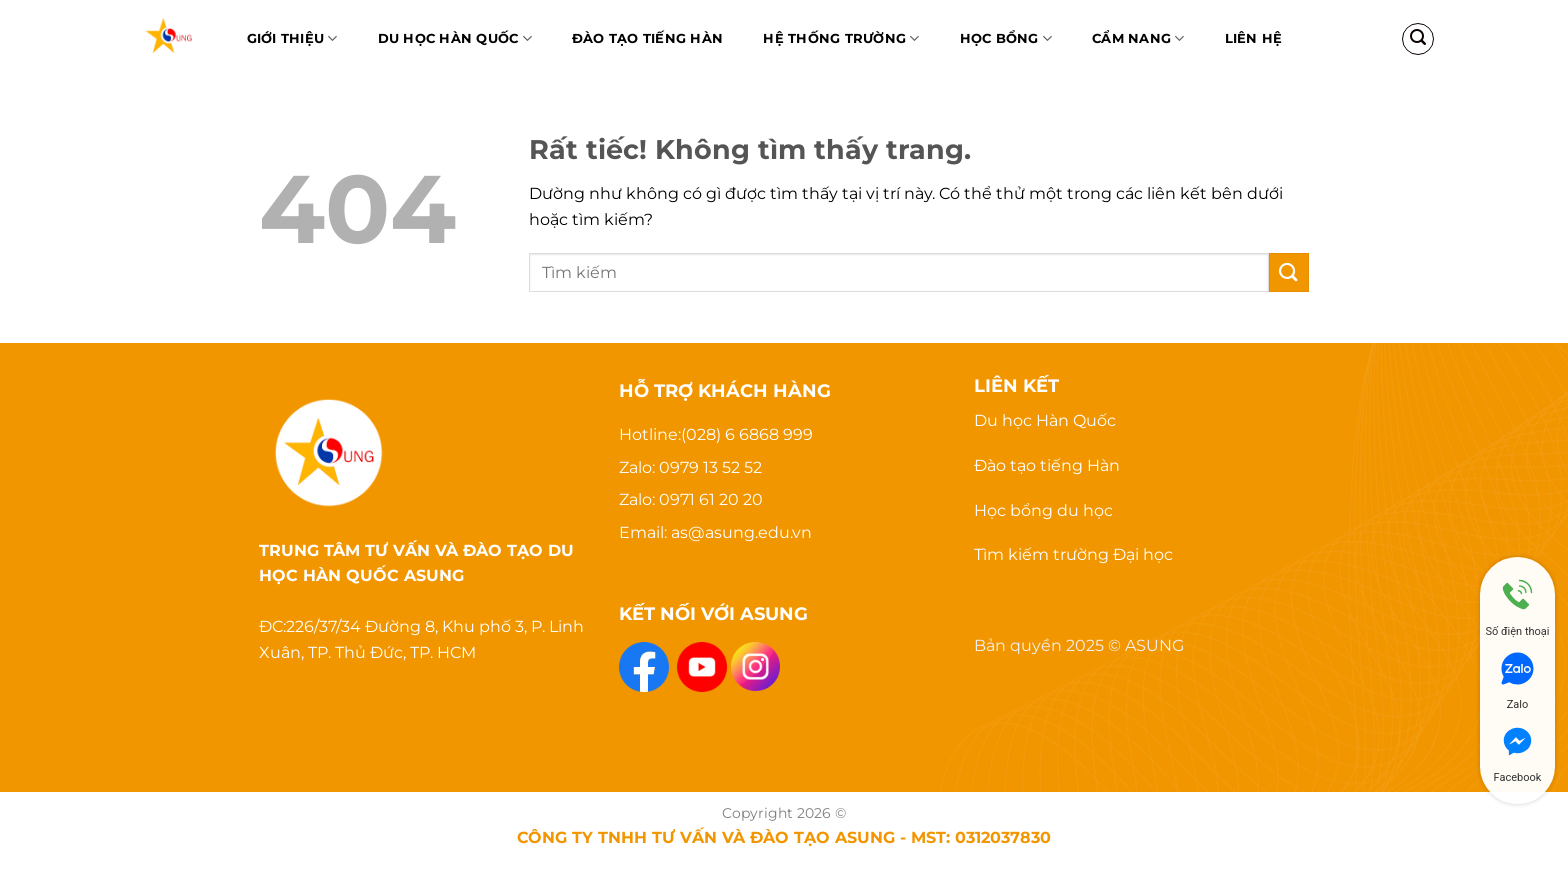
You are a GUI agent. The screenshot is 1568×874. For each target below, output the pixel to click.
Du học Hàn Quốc (455, 38)
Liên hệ (1254, 38)
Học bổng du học (1043, 510)
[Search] (1418, 39)
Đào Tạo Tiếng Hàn (647, 38)
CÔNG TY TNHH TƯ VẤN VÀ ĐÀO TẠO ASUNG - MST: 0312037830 (784, 837)
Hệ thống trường (841, 38)
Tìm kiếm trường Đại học (1073, 554)
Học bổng (1006, 38)
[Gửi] (1289, 272)
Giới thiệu (292, 38)
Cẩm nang (1138, 38)
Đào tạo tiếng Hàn (1047, 465)
